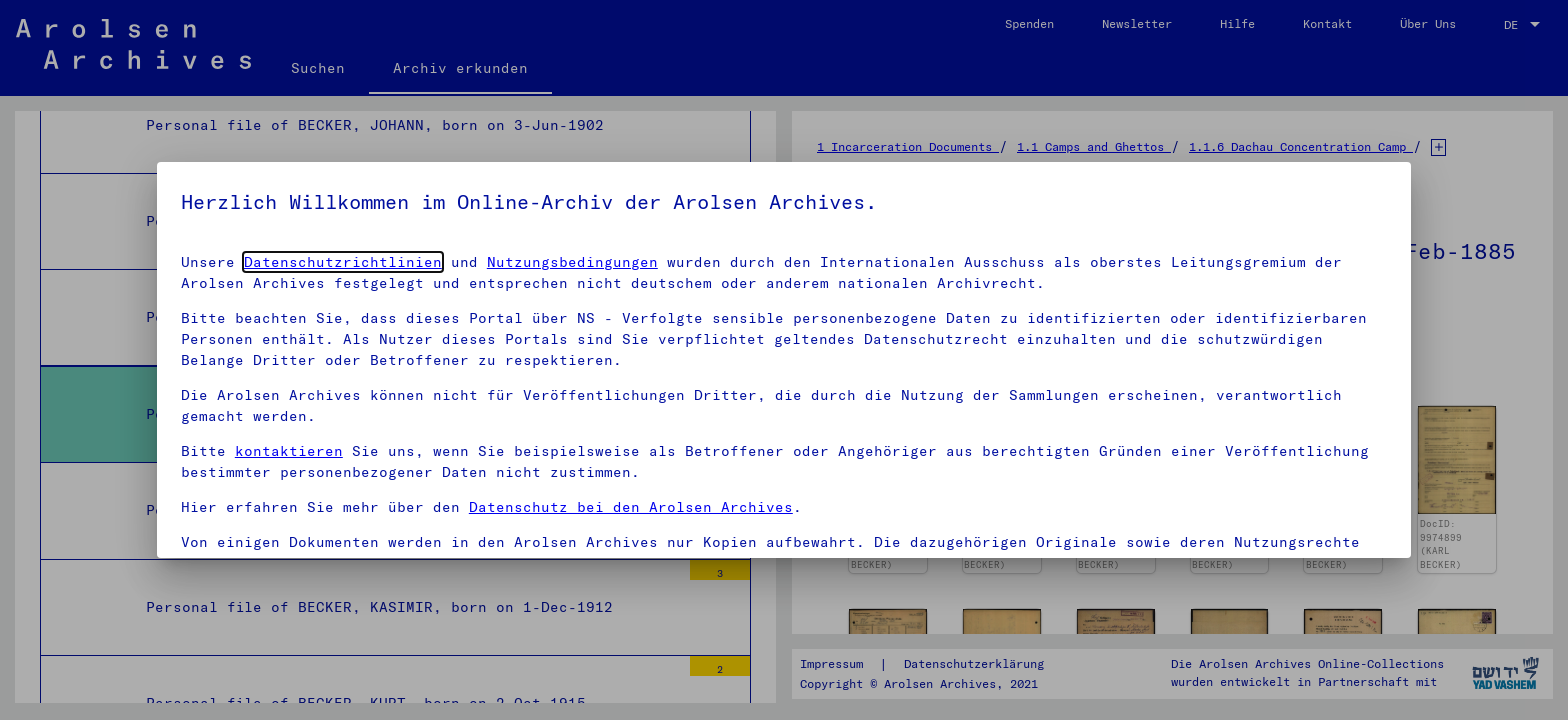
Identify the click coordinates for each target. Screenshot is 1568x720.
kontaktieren (289, 451)
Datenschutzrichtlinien (343, 262)
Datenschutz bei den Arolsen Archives (631, 507)
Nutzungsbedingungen (572, 262)
